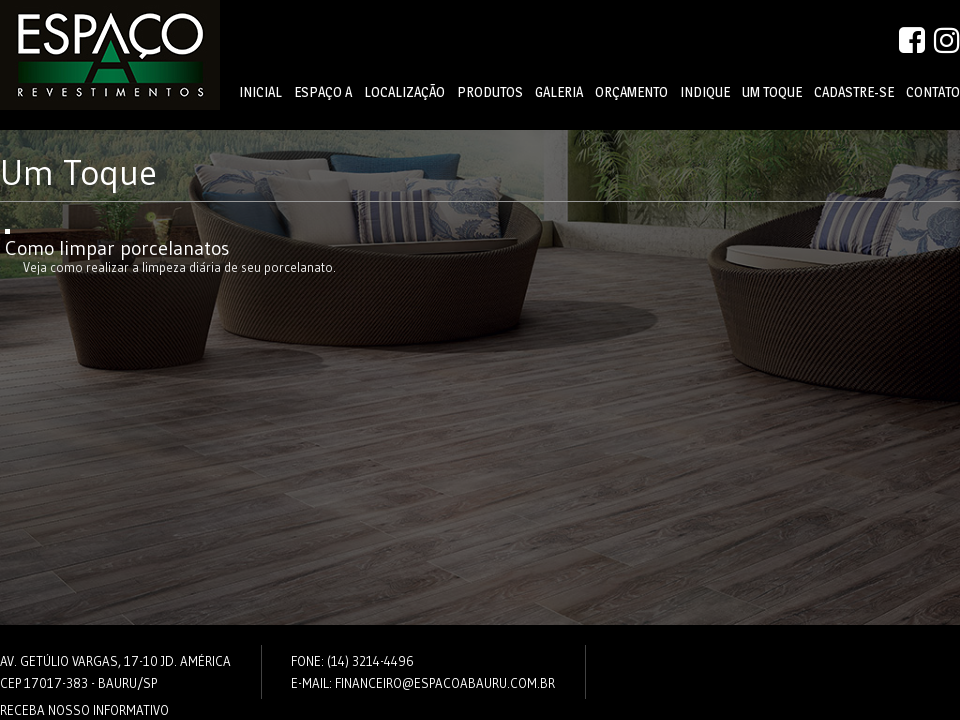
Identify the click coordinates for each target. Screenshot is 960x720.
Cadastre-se (854, 92)
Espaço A (323, 92)
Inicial (260, 92)
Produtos (490, 92)
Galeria (559, 92)
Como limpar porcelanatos (117, 248)
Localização (404, 92)
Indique (705, 92)
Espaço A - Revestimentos (110, 55)
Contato (933, 92)
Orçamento (631, 92)
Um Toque (772, 92)
